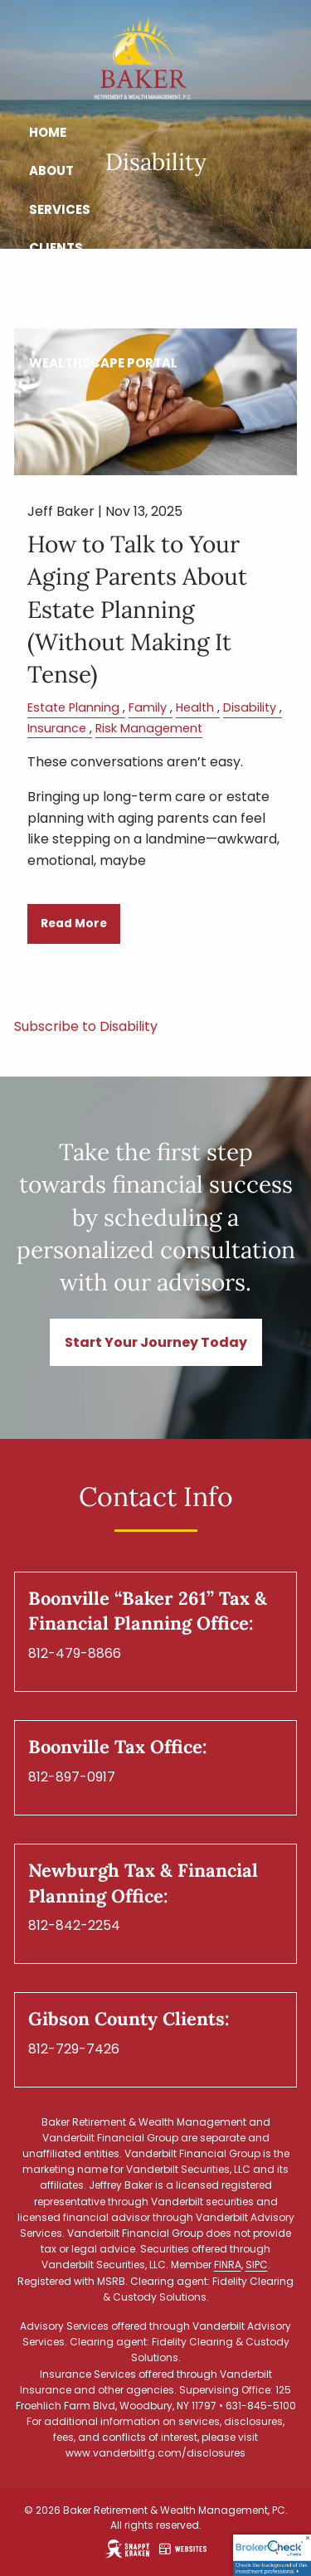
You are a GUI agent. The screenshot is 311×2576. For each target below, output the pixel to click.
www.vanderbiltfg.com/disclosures (155, 2453)
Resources (66, 285)
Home (47, 132)
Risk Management (148, 728)
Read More (74, 923)
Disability (249, 707)
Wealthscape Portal (103, 363)
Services (59, 209)
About (51, 170)
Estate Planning (73, 707)
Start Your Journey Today (156, 1342)
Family (148, 707)
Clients (56, 247)
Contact (62, 324)
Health (195, 707)
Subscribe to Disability (86, 1026)
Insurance (56, 728)
